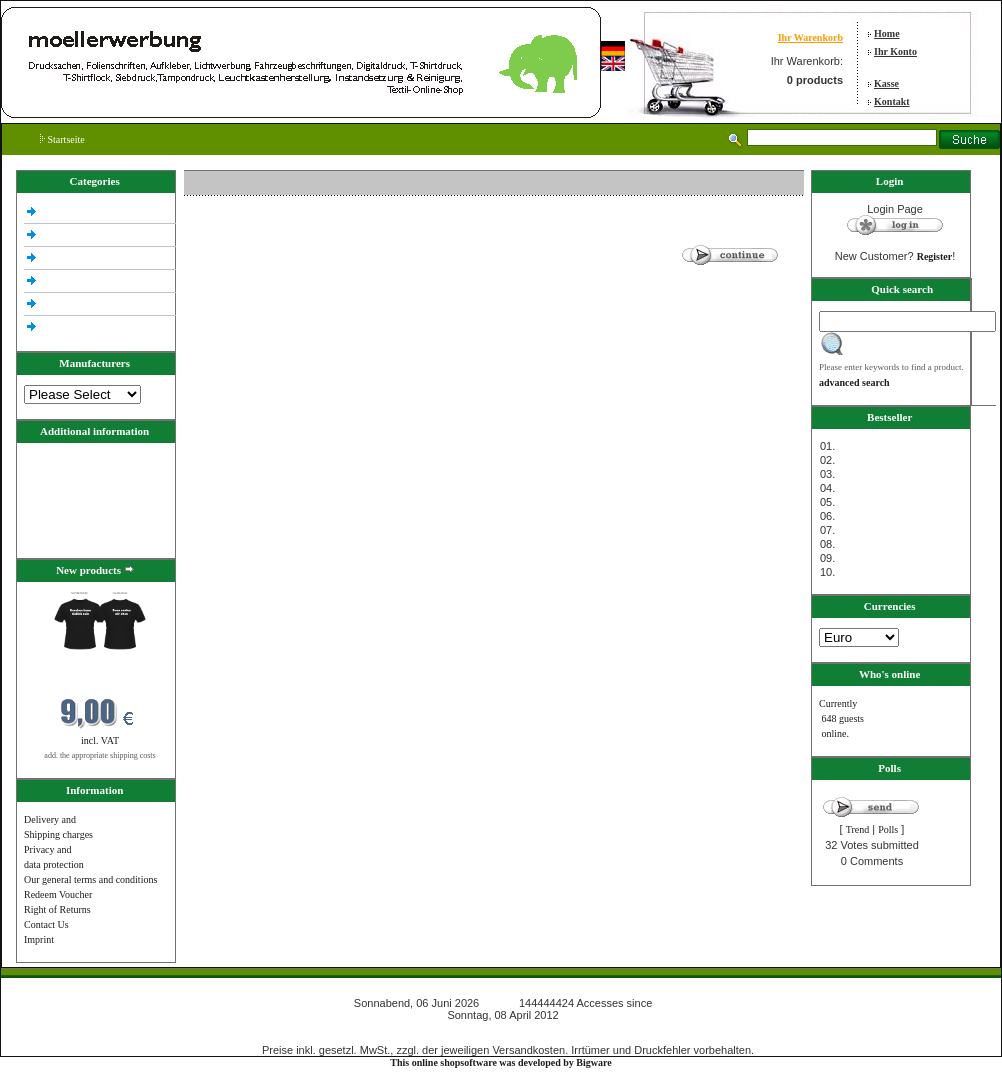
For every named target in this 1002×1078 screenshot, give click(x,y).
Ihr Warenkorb (810, 37)
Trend (858, 829)
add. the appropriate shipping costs (99, 755)
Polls (888, 829)
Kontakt (892, 101)
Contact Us (46, 924)
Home (887, 33)
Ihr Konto (895, 51)
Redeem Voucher (58, 894)
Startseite (62, 139)
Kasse (886, 83)
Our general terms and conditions (90, 879)
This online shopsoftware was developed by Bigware (500, 1062)
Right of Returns (57, 909)
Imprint (39, 939)
